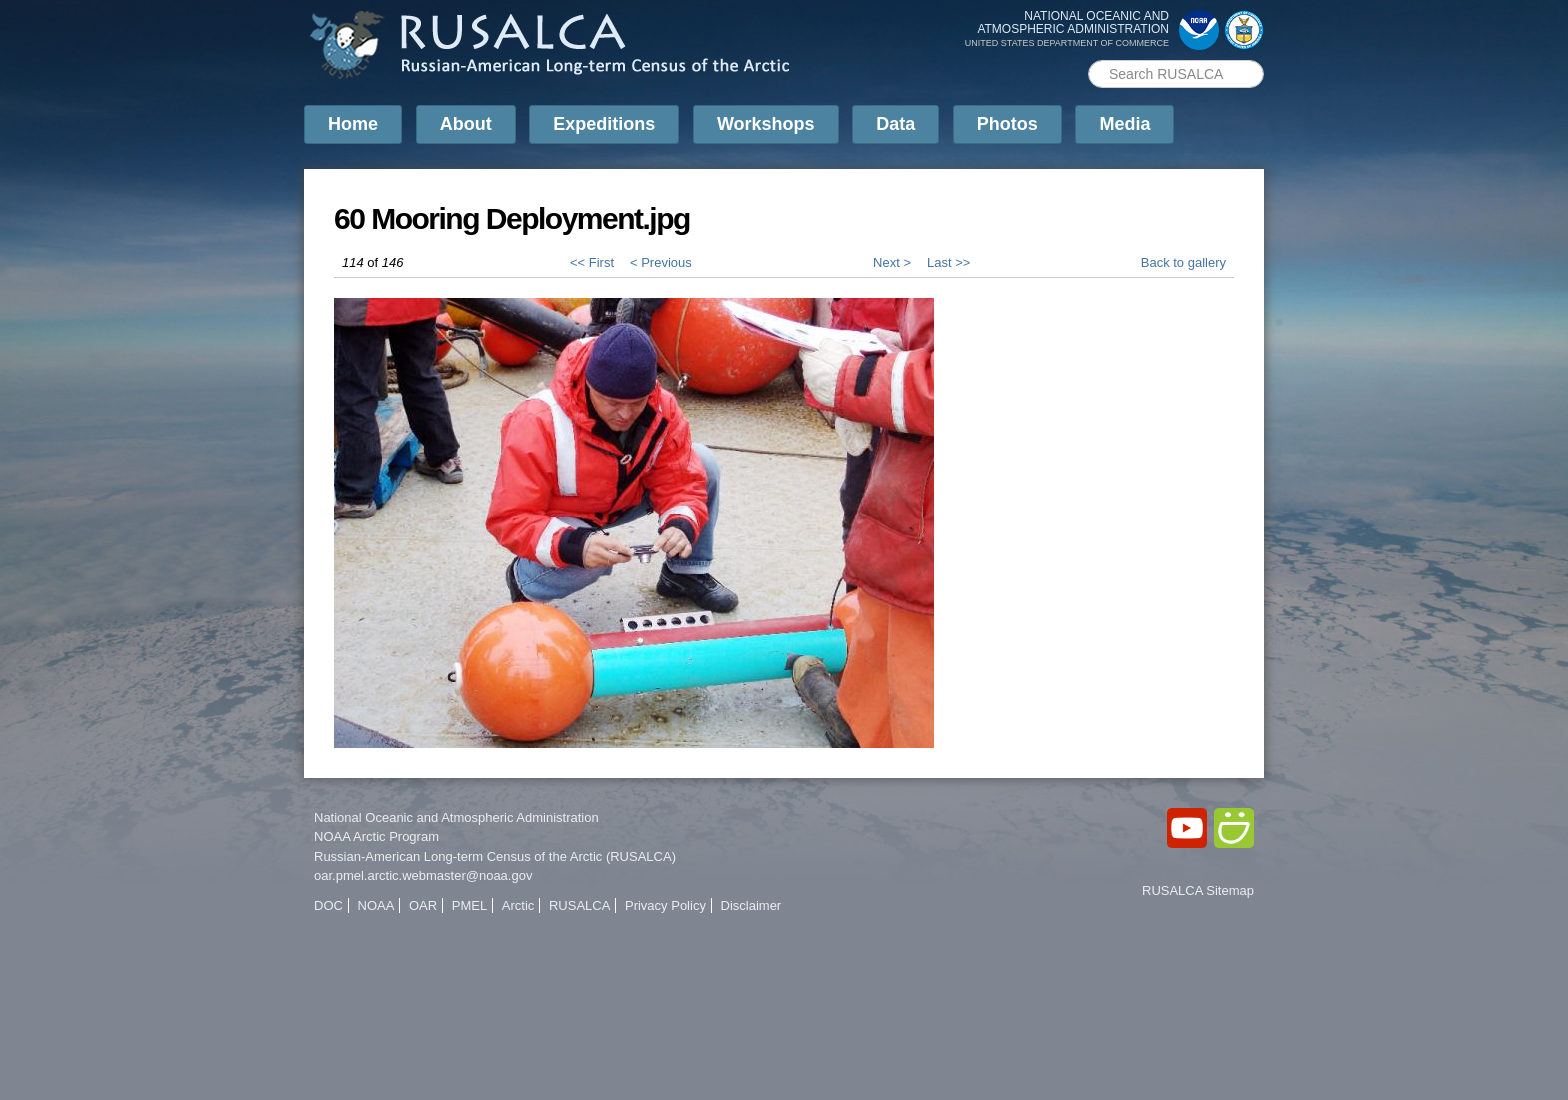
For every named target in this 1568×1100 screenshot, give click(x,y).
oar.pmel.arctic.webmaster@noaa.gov (423, 875)
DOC (328, 905)
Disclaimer (751, 905)
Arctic (518, 905)
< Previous (661, 262)
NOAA (376, 905)
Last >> (948, 262)
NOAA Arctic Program (376, 836)
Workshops (766, 124)
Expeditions (604, 124)
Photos (1007, 124)
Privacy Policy (665, 905)
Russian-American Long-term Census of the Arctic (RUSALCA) (495, 856)
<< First (592, 262)
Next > (892, 262)
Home (353, 124)
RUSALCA (579, 905)
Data (895, 124)
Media (1124, 124)
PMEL (469, 905)
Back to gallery (1183, 262)
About (466, 124)
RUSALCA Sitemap (1198, 890)
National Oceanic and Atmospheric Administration (456, 817)
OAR (423, 905)
